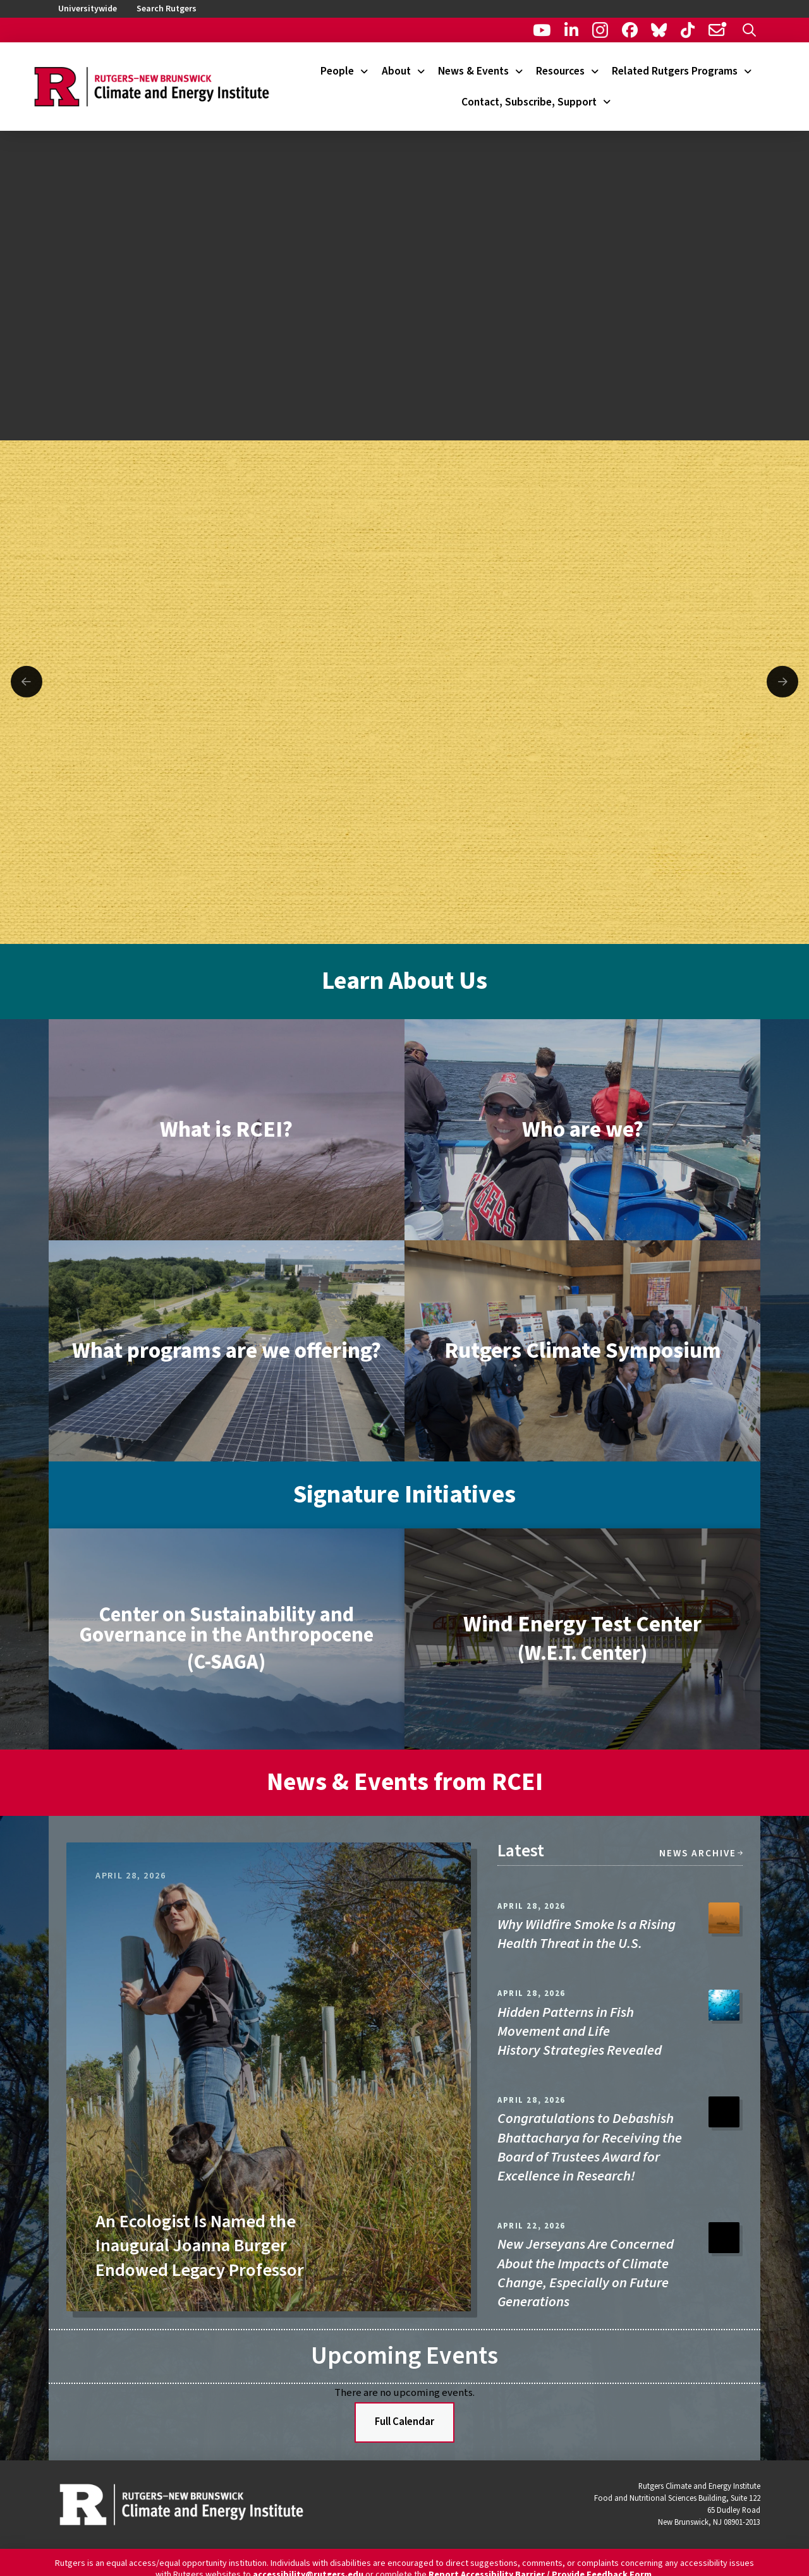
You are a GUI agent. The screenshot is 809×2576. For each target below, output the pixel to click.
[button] (749, 30)
